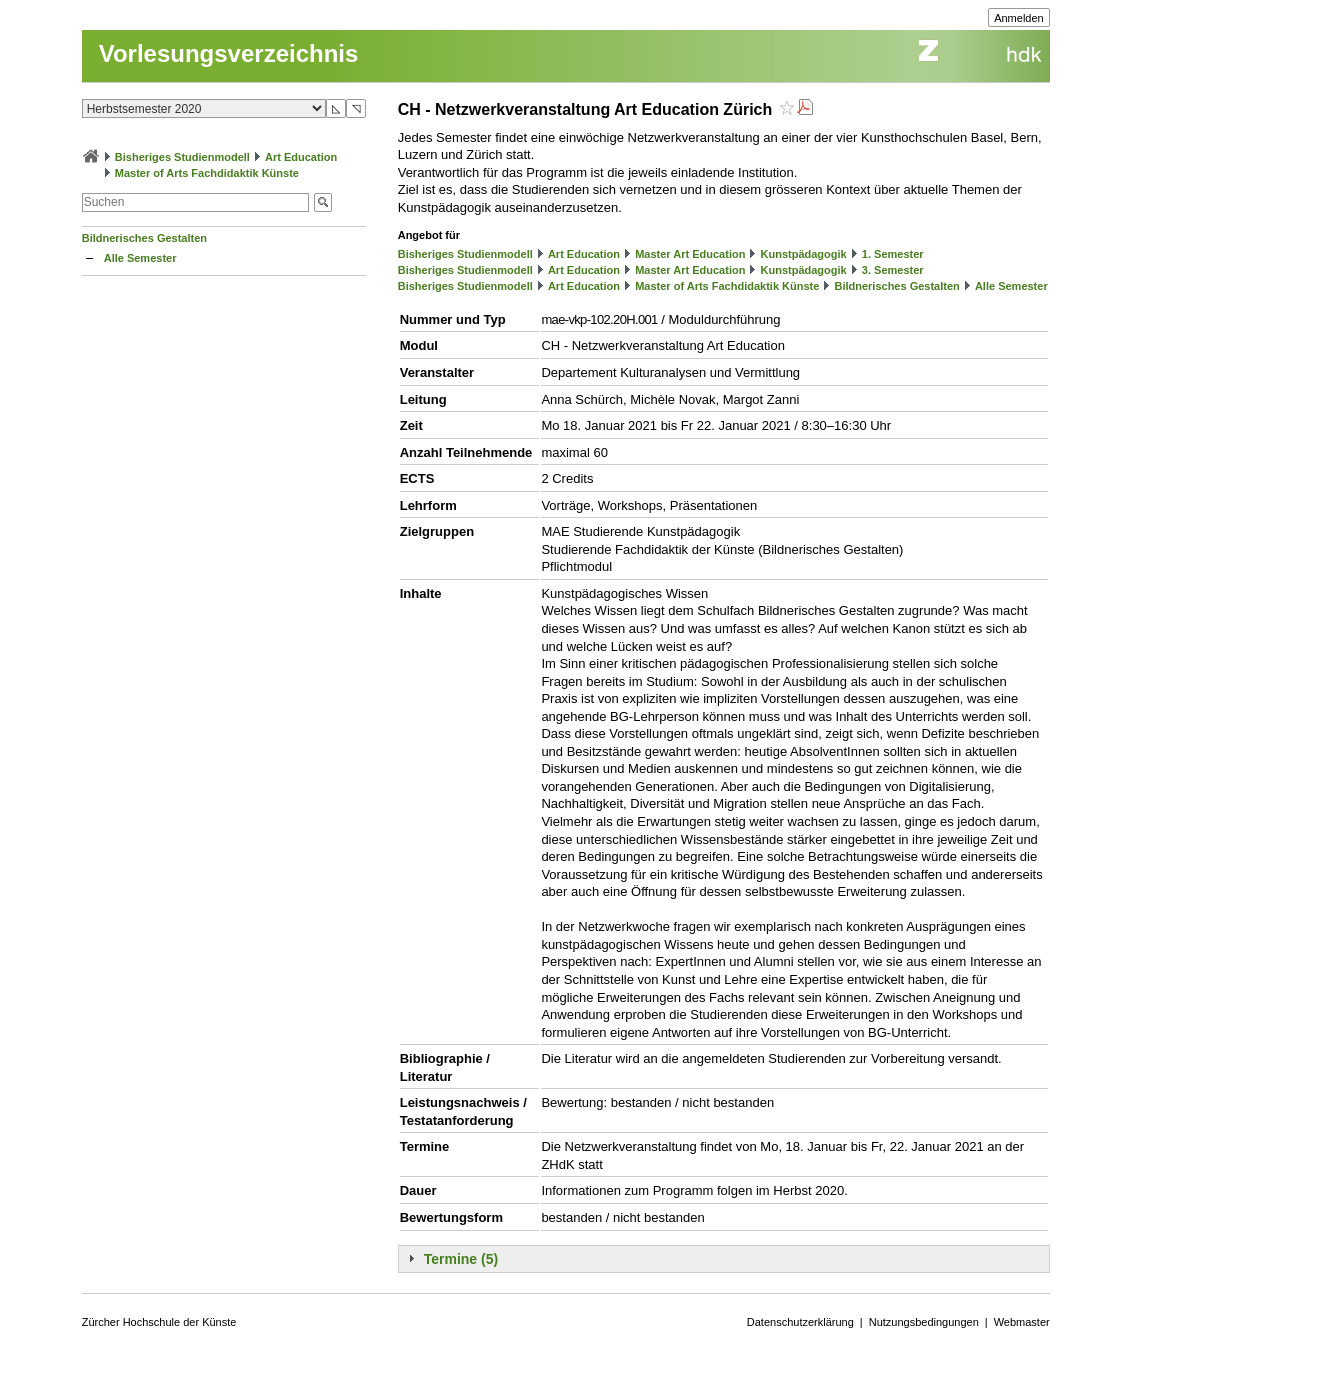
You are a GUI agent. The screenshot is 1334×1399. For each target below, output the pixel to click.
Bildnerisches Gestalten (144, 238)
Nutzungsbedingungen (924, 1322)
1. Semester (893, 254)
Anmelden (1019, 18)
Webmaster (1022, 1322)
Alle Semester (140, 258)
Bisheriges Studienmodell (182, 157)
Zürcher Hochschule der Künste (159, 1322)
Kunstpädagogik (804, 254)
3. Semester (893, 270)
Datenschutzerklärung (800, 1322)
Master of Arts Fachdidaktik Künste (207, 173)
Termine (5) (461, 1259)
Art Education (301, 157)
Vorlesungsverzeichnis (229, 53)
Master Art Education (690, 254)
